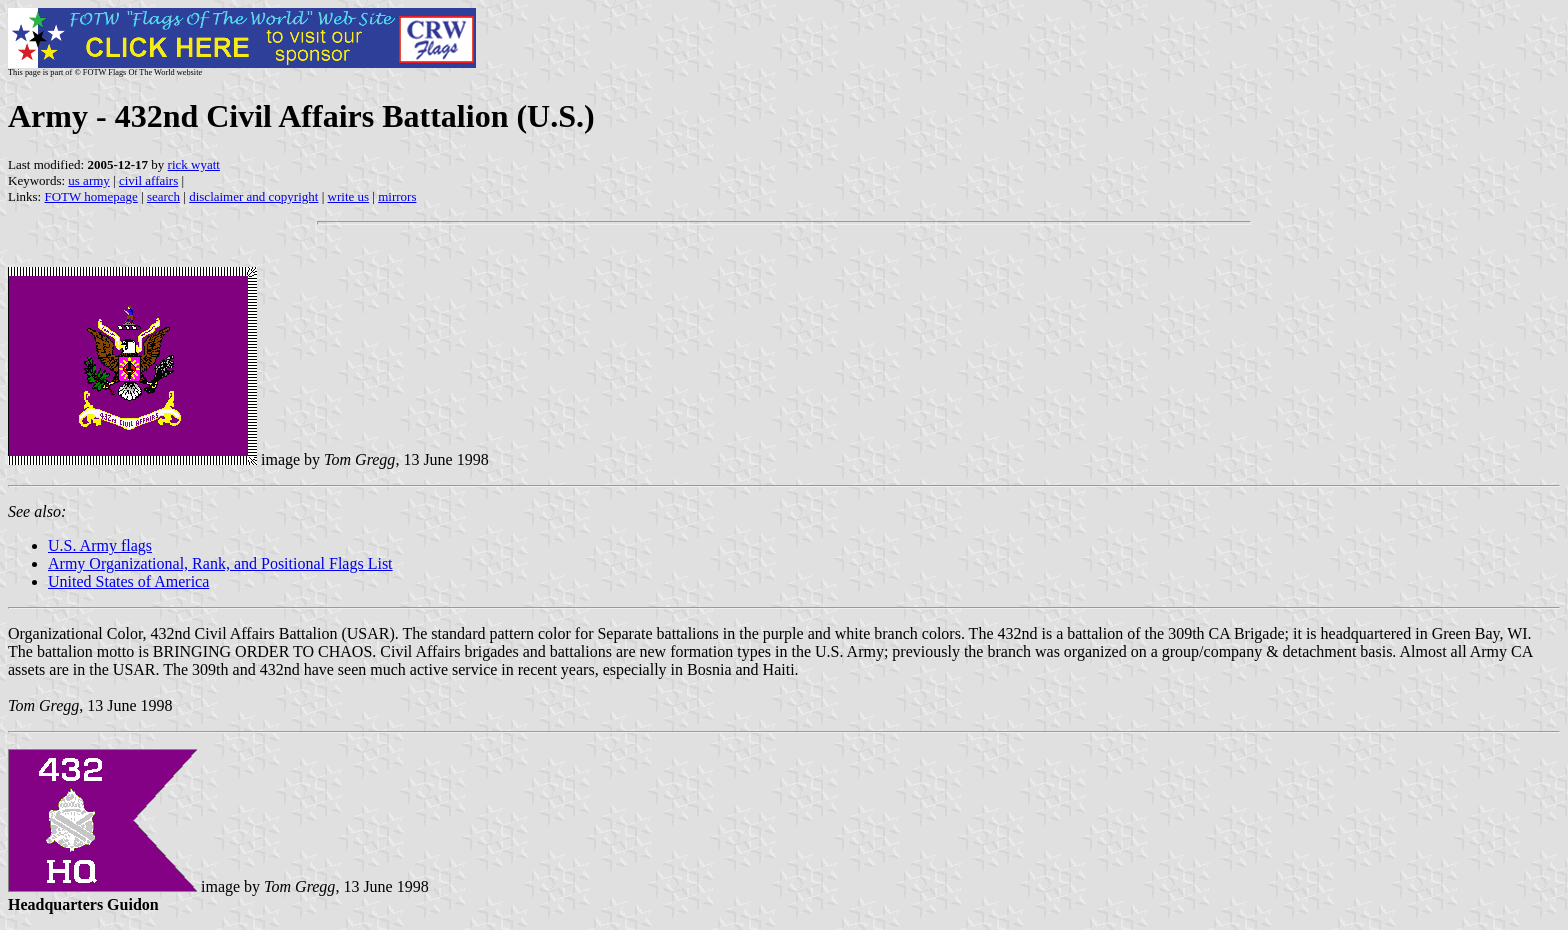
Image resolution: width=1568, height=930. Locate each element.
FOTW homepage (90, 196)
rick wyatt (194, 164)
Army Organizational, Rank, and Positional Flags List (220, 563)
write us (349, 196)
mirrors (397, 196)
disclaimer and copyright (253, 196)
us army (89, 180)
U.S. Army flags (100, 545)
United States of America (128, 581)
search (163, 196)
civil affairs (148, 180)
